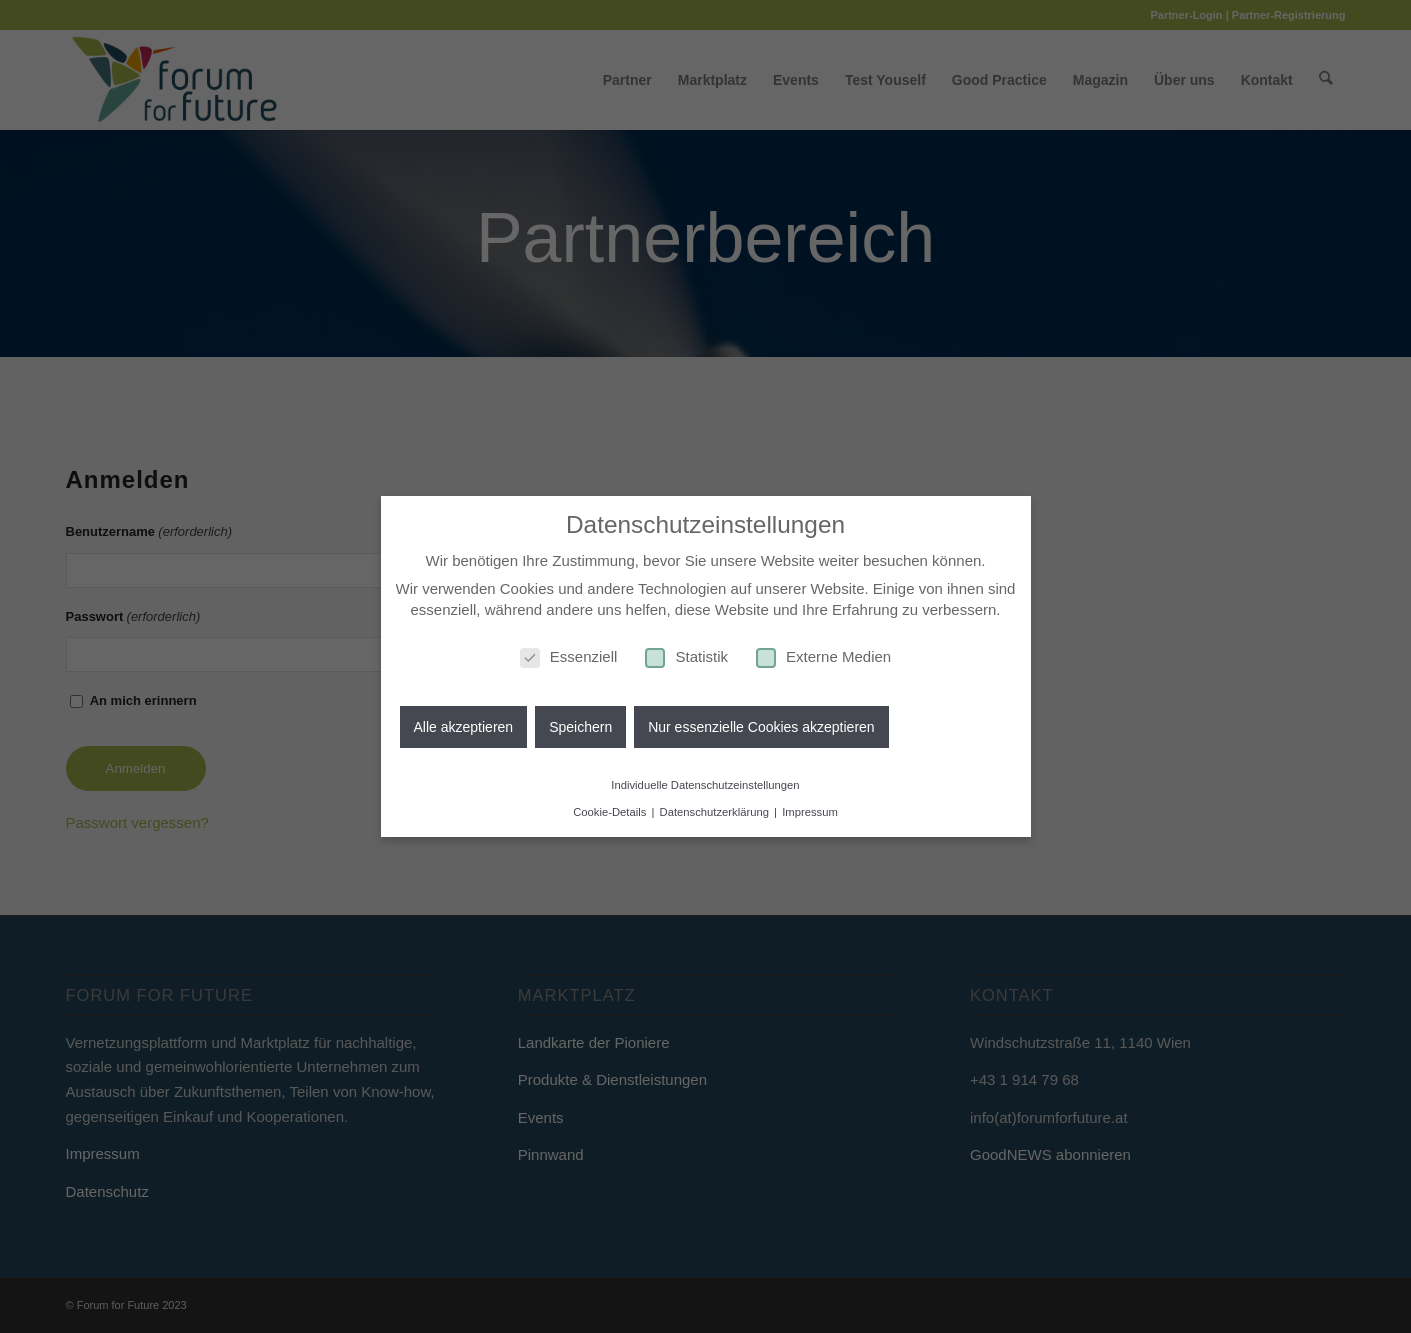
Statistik (686, 656)
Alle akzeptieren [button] (464, 727)
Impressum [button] (810, 812)
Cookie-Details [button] (611, 812)
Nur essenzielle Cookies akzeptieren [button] (761, 727)
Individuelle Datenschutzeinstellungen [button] (705, 785)
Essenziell (569, 656)
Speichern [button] (580, 727)
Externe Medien (823, 656)
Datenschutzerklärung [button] (716, 812)
